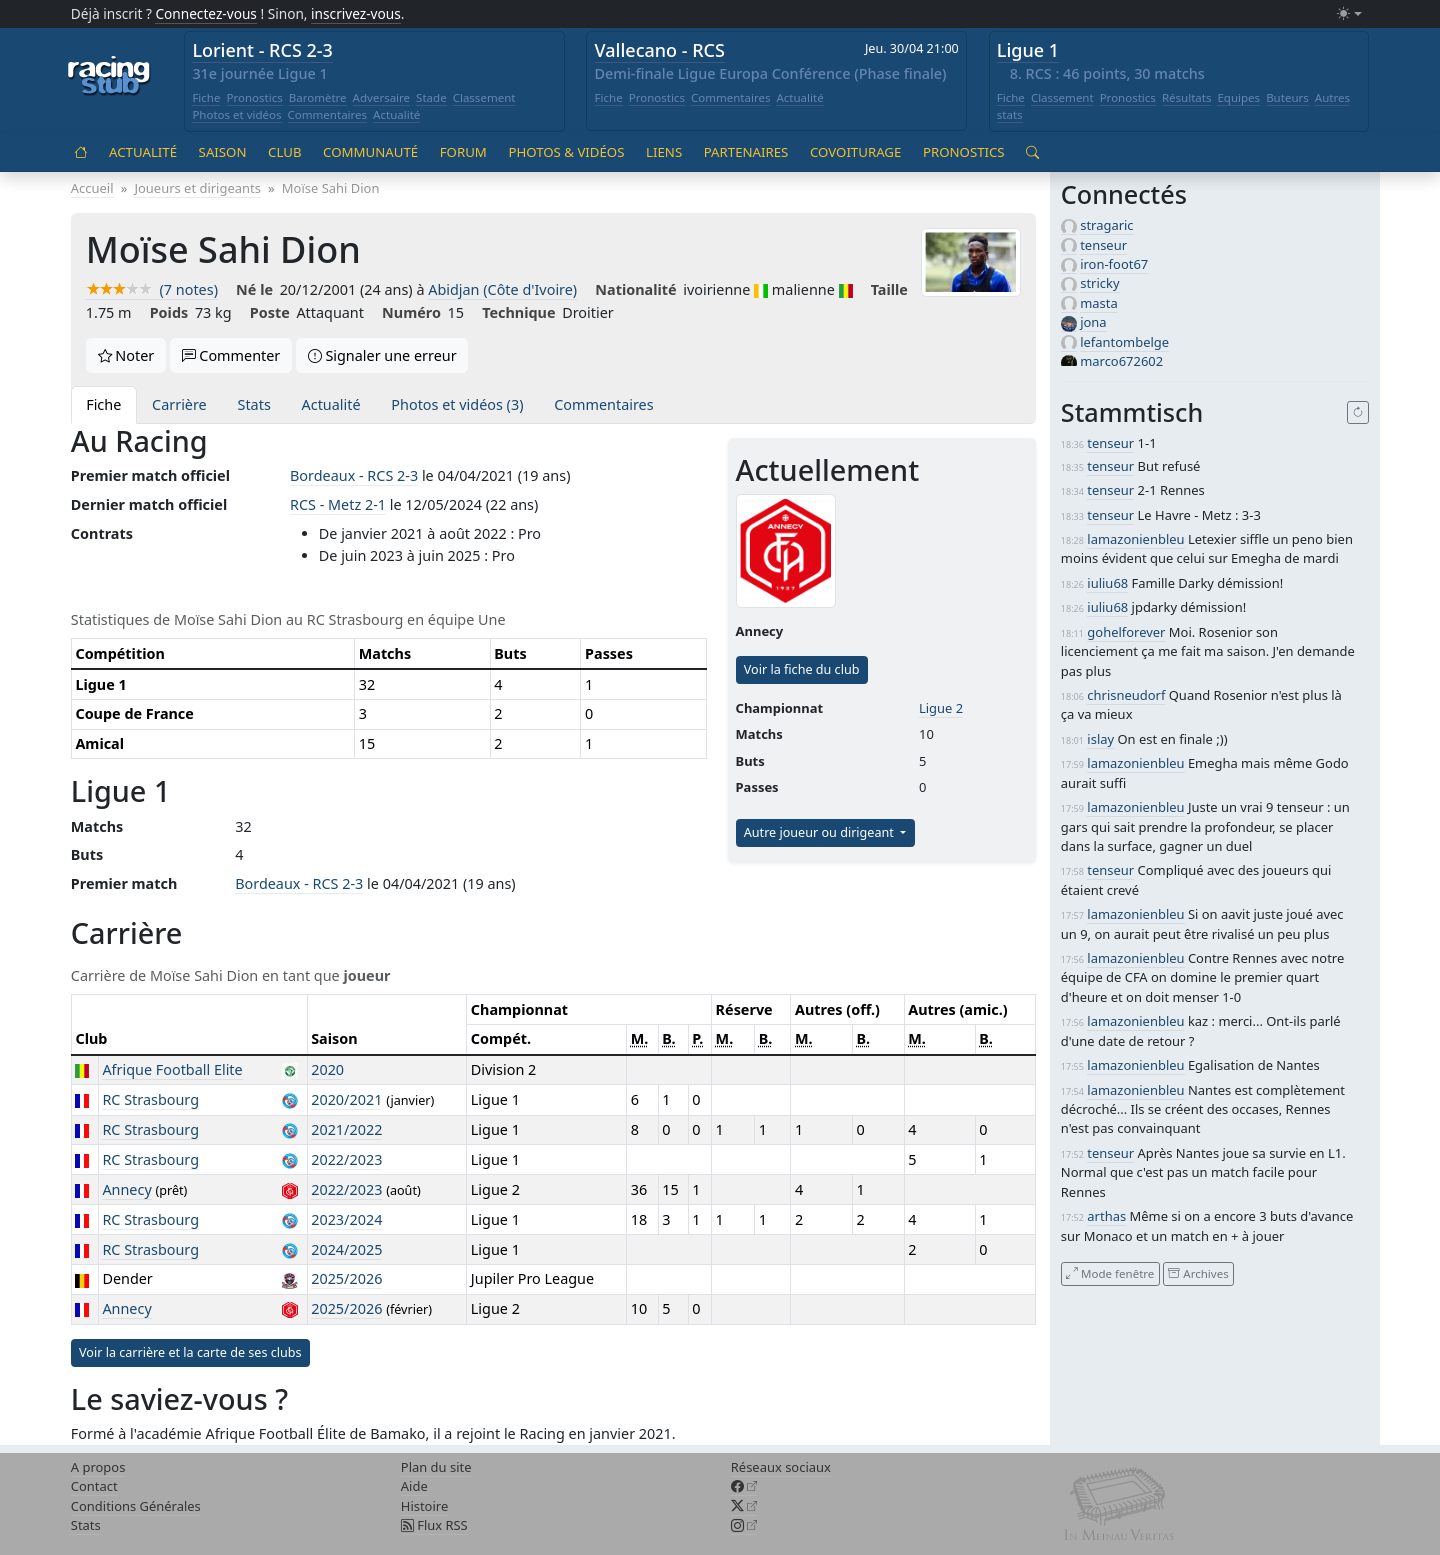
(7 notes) (152, 289)
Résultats (1187, 97)
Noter (126, 355)
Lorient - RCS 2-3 (262, 50)
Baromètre (318, 97)
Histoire (424, 1506)
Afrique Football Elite (172, 1069)
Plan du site (436, 1467)
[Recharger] (1358, 413)
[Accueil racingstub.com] (109, 77)
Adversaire (382, 97)
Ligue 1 (1028, 50)
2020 (327, 1069)
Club (284, 152)
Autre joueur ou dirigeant (820, 832)
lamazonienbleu (1135, 539)
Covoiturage (855, 152)
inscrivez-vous (356, 13)
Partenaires (746, 152)
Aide (414, 1486)
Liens (664, 152)
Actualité (396, 114)
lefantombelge (1124, 342)
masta (1099, 303)
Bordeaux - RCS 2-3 (354, 475)
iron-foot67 (1114, 264)
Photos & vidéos (566, 152)
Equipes (1238, 97)
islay (1100, 739)
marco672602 (1121, 361)
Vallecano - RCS (660, 50)
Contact (94, 1486)
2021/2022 (346, 1129)
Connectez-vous (206, 13)
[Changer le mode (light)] (1349, 14)
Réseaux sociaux (781, 1467)
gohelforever (1126, 632)
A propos (98, 1467)
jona (1093, 322)
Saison (223, 152)
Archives (1198, 1273)
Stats (254, 404)
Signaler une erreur (382, 355)
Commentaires (328, 114)
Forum (463, 152)
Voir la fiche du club (802, 669)
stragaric (1106, 225)
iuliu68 (1107, 583)
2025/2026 (346, 1278)
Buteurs (1287, 97)
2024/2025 (346, 1249)
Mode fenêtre (1110, 1273)
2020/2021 (346, 1099)
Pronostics (254, 97)
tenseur (1103, 245)
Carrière (179, 404)
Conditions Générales (136, 1506)
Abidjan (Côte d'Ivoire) (502, 289)
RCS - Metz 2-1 (338, 504)
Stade (431, 97)
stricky (1099, 283)
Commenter (231, 355)
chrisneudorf (1126, 695)
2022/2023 (346, 1159)
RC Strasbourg (150, 1099)
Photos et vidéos (236, 114)
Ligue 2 (941, 708)
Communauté (370, 152)
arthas (1106, 1216)
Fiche (206, 97)
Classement (484, 97)
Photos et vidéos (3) (457, 404)
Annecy (126, 1189)
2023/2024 (346, 1219)
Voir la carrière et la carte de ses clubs (190, 1352)
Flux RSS (434, 1525)
